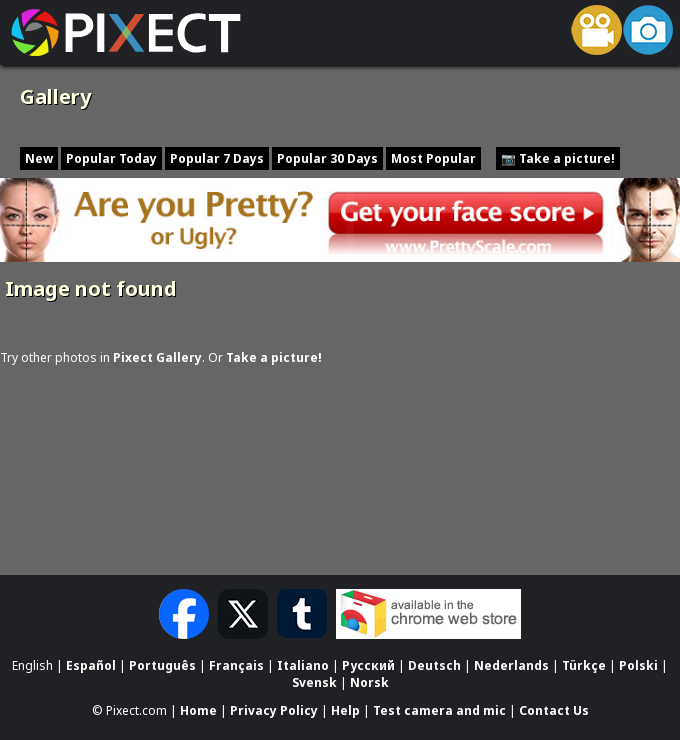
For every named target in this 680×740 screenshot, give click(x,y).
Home (198, 711)
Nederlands (511, 665)
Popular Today (111, 158)
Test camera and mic (439, 711)
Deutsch (434, 665)
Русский (368, 665)
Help (345, 711)
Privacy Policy (274, 711)
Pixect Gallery (157, 357)
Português (162, 665)
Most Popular (433, 158)
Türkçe (584, 665)
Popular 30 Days (327, 158)
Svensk (314, 682)
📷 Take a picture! (558, 158)
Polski (638, 665)
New (39, 158)
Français (236, 665)
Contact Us (554, 711)
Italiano (303, 665)
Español (91, 665)
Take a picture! (274, 357)
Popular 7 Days (217, 158)
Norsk (369, 682)
